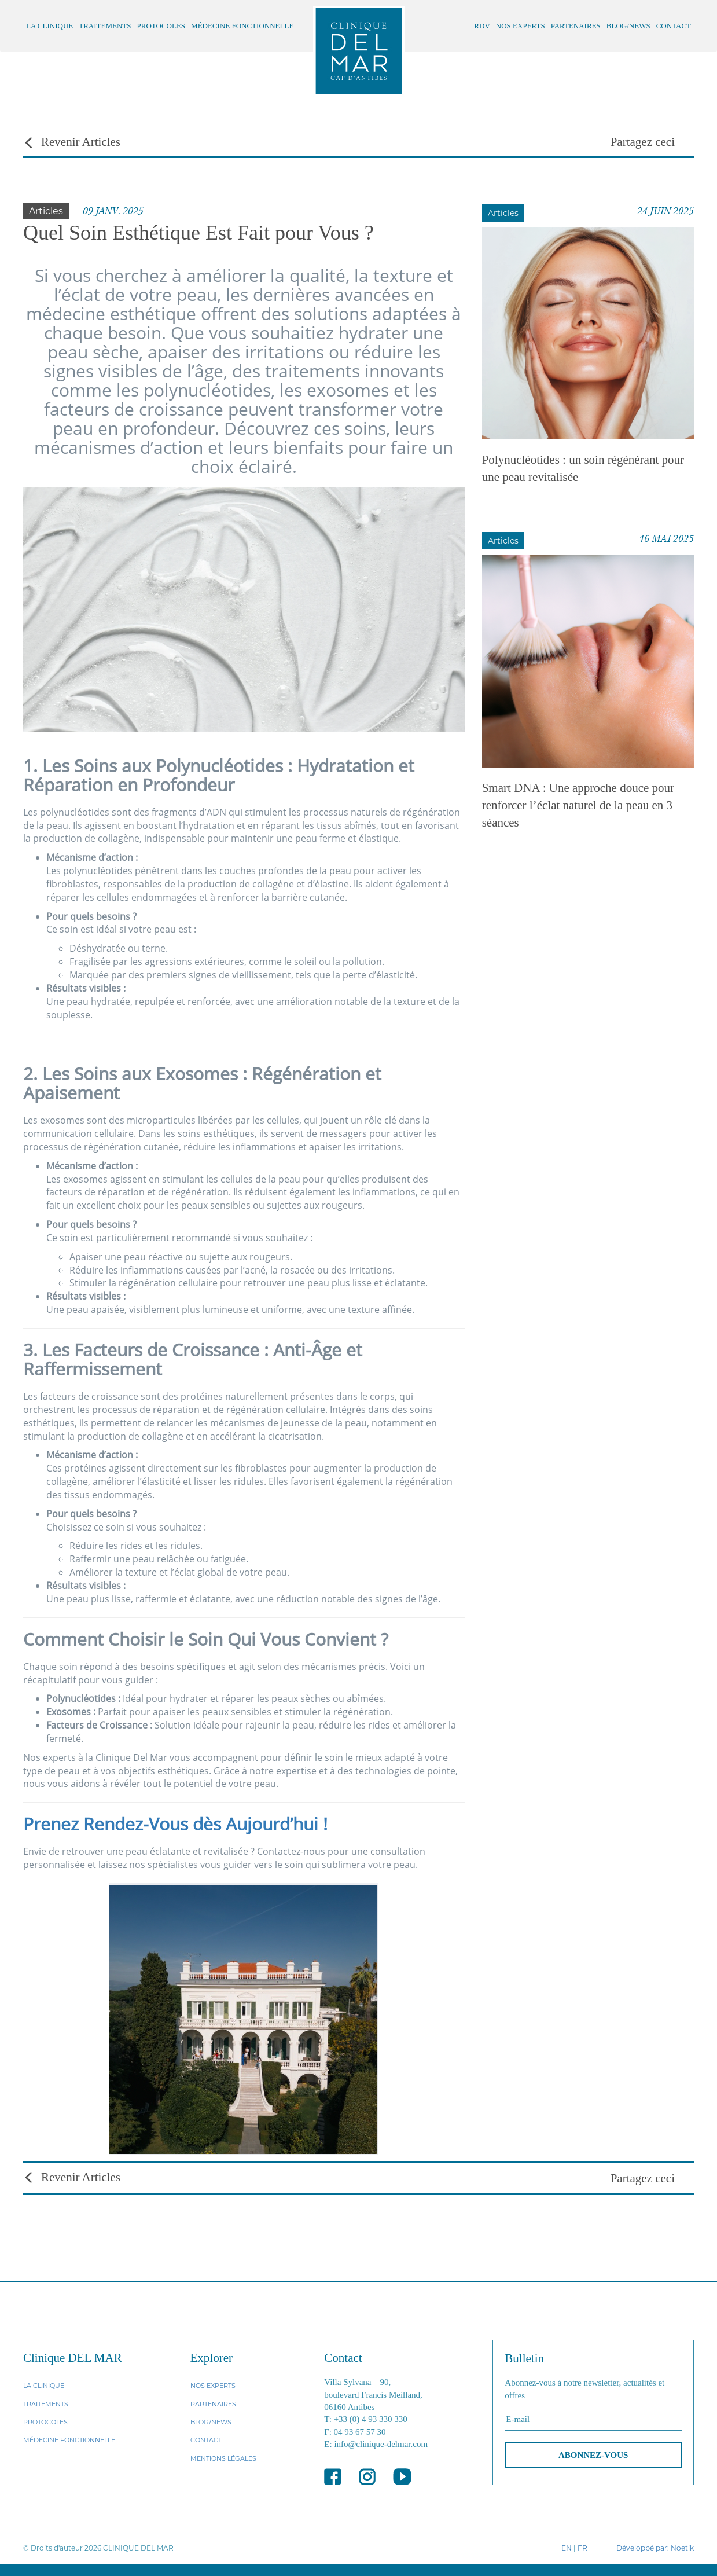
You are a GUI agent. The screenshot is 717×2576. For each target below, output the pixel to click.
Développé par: (642, 2548)
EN (566, 2548)
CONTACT (673, 25)
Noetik (682, 2548)
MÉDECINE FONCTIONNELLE (242, 25)
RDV (482, 25)
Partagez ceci (643, 142)
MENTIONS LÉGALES (223, 2458)
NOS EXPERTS (520, 25)
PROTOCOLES (161, 25)
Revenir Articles (71, 142)
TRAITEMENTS (105, 25)
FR (582, 2548)
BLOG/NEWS (628, 25)
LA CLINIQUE (49, 25)
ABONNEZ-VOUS (593, 2455)
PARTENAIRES (576, 25)
